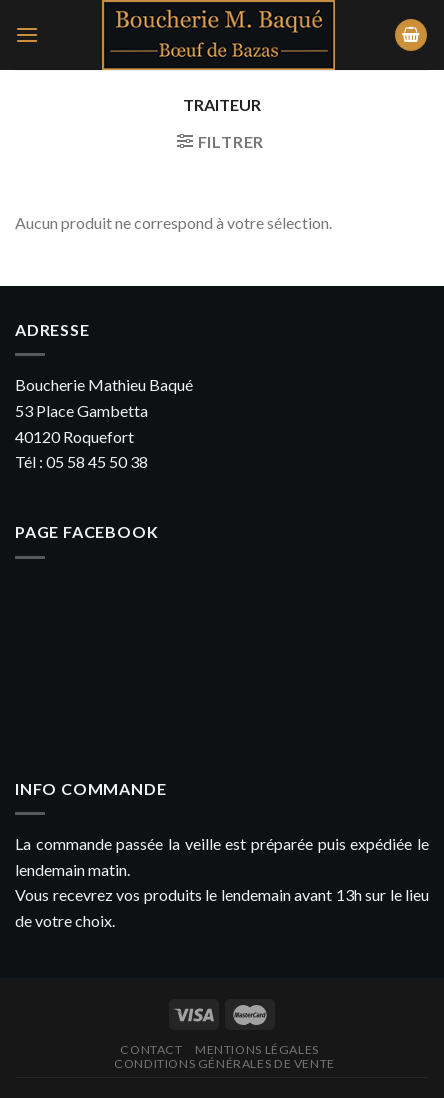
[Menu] (27, 34)
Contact (151, 1049)
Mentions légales (257, 1049)
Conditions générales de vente (224, 1063)
